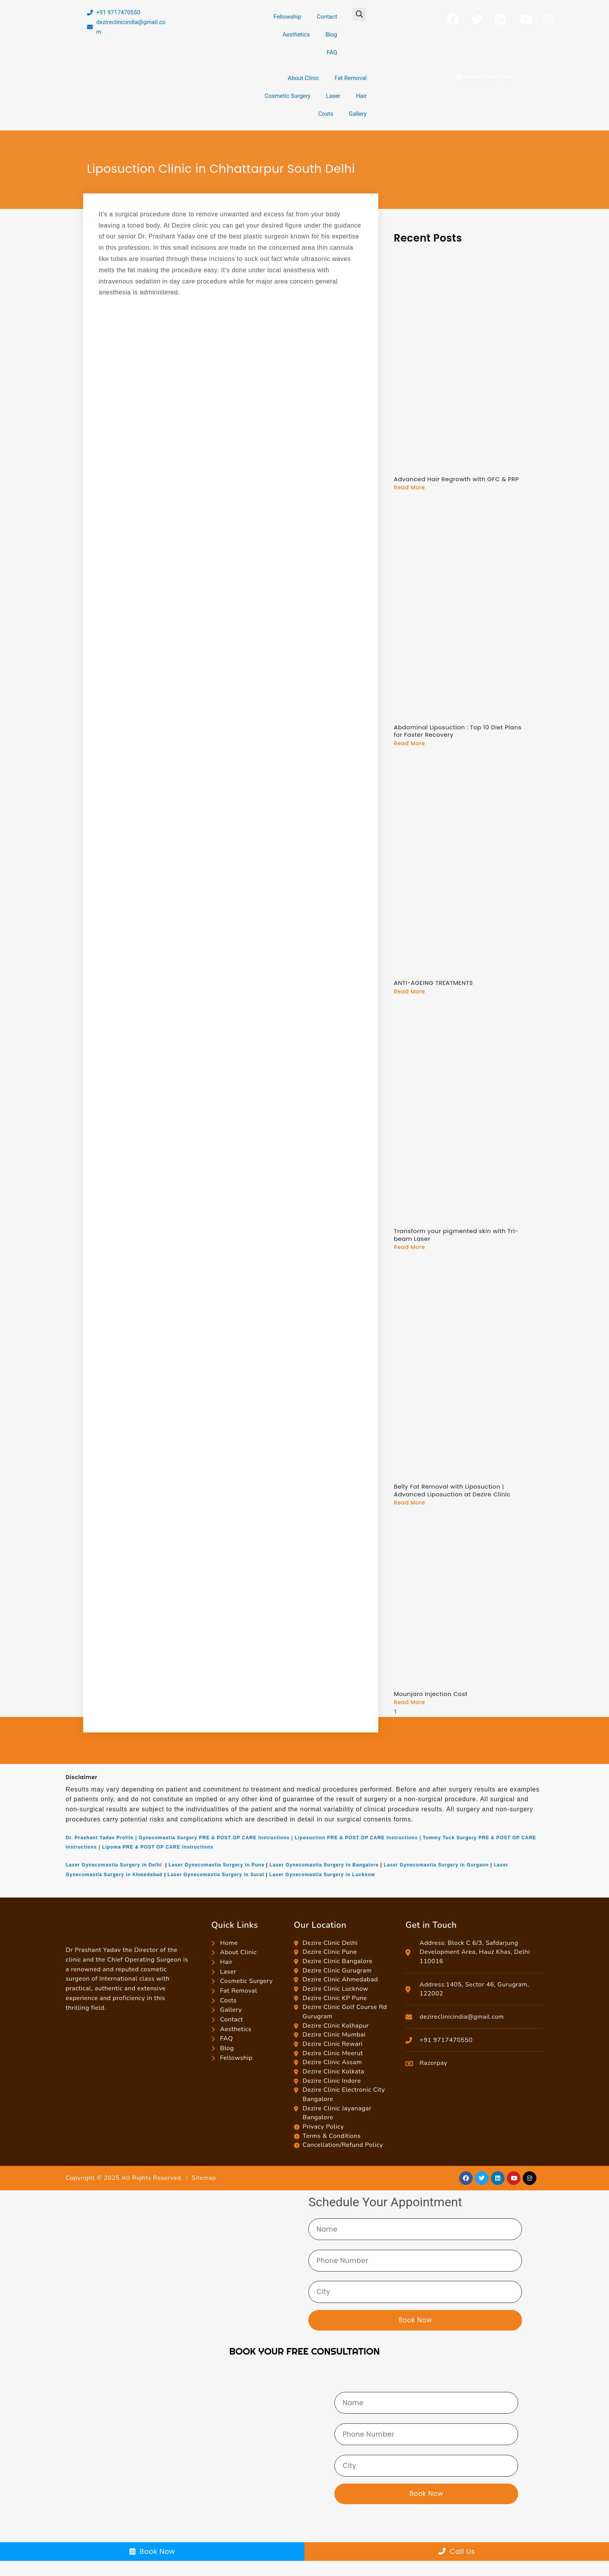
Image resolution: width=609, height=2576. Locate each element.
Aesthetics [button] (296, 34)
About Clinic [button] (303, 78)
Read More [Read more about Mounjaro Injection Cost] (409, 1702)
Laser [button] (333, 95)
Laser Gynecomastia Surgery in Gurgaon (436, 1865)
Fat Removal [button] (350, 78)
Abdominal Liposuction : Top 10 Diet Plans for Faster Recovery (458, 731)
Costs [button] (325, 113)
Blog (331, 34)
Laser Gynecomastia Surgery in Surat (215, 1874)
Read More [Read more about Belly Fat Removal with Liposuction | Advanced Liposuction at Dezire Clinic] (409, 1502)
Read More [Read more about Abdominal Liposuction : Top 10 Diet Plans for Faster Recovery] (409, 743)
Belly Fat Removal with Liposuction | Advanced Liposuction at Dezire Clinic (452, 1490)
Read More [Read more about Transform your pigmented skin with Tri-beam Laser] (409, 1247)
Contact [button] (327, 16)
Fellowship (287, 16)
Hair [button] (361, 95)
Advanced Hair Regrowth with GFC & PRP (456, 479)
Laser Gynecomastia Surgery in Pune (216, 1865)
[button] (359, 14)
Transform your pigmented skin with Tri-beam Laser (456, 1235)
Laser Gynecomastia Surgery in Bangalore (324, 1865)
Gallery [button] (358, 113)
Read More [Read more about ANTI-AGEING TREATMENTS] (409, 991)
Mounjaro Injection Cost (431, 1694)
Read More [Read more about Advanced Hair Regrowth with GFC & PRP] (409, 487)
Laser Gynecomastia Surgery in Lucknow (322, 1874)
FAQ (332, 52)
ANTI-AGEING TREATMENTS (433, 983)
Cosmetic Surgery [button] (287, 95)
